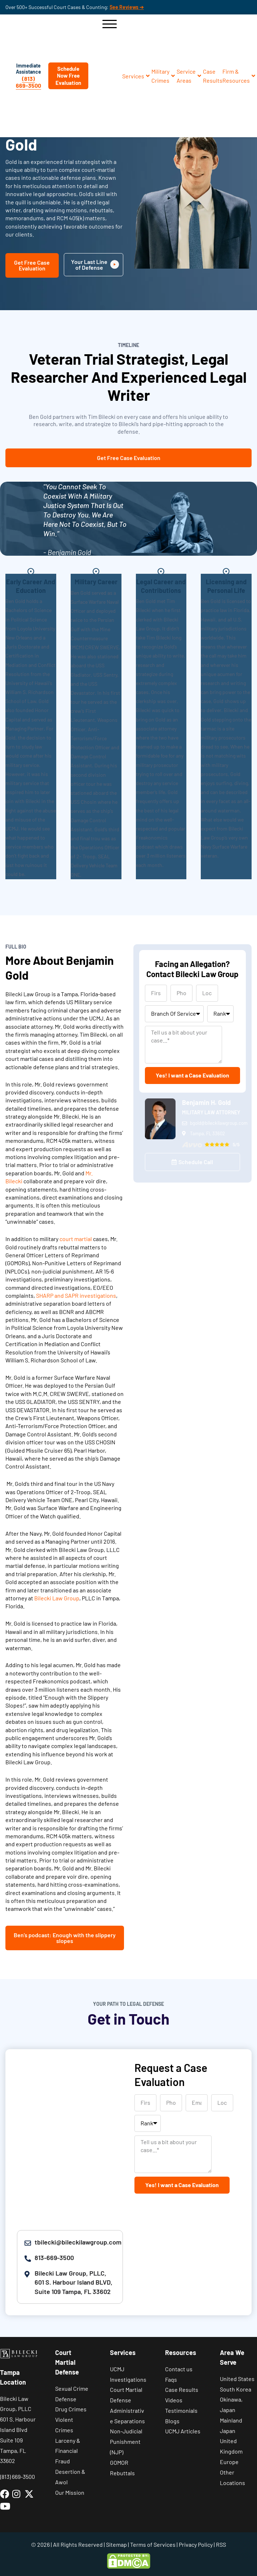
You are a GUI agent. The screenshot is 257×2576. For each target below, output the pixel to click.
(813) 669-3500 (28, 82)
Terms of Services (153, 2544)
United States (237, 2378)
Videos (173, 2400)
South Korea (235, 2389)
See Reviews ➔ (127, 7)
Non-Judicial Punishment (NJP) (126, 2441)
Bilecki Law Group (56, 1598)
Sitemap (116, 2544)
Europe (229, 2461)
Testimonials (181, 2410)
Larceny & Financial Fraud (67, 2451)
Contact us (178, 2368)
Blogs (172, 2420)
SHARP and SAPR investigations (76, 1295)
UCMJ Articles (182, 2431)
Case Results (181, 2389)
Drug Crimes (71, 2409)
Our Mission (69, 2492)
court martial (75, 1238)
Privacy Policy (196, 2544)
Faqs (171, 2379)
